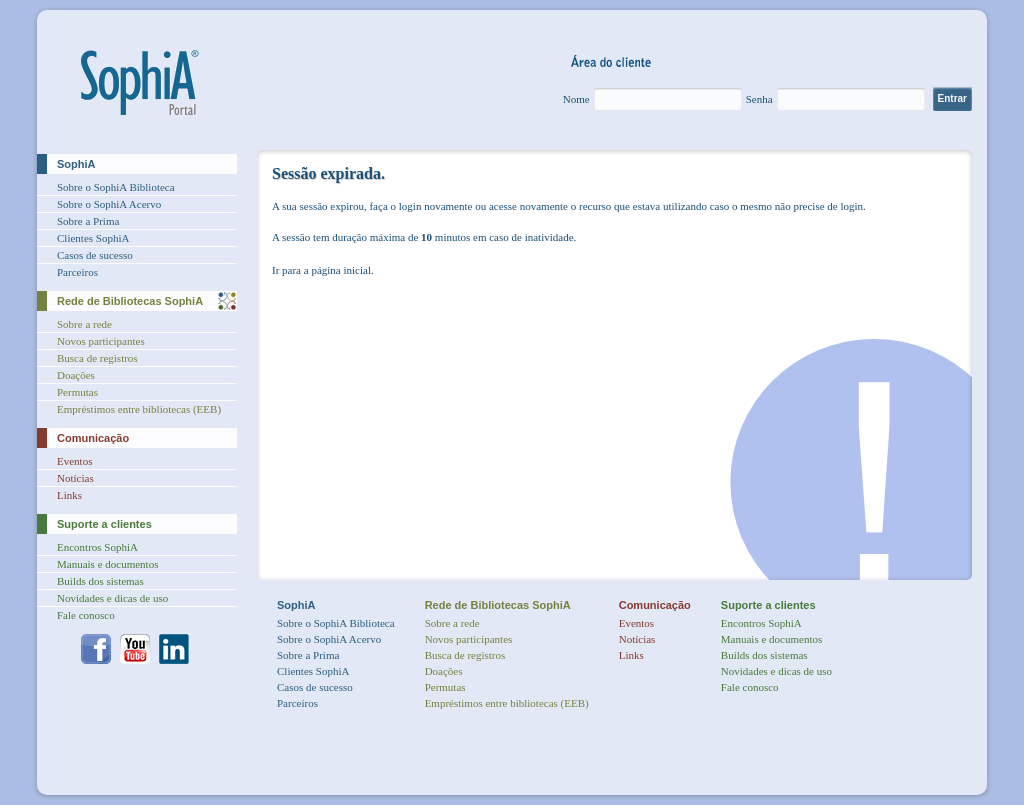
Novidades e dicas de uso (112, 598)
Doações (76, 375)
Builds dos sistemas (100, 581)
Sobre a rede (84, 324)
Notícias (75, 478)
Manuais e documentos (107, 564)
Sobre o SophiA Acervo (109, 204)
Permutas (77, 392)
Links (69, 495)
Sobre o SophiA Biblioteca (116, 187)
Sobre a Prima (88, 221)
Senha (759, 99)
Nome (576, 99)
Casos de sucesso (95, 255)
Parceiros (77, 272)
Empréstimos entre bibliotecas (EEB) (139, 409)
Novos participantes (101, 341)
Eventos (74, 461)
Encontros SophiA (97, 547)
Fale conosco (86, 615)
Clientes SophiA (93, 238)
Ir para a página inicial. (323, 270)
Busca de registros (97, 358)
